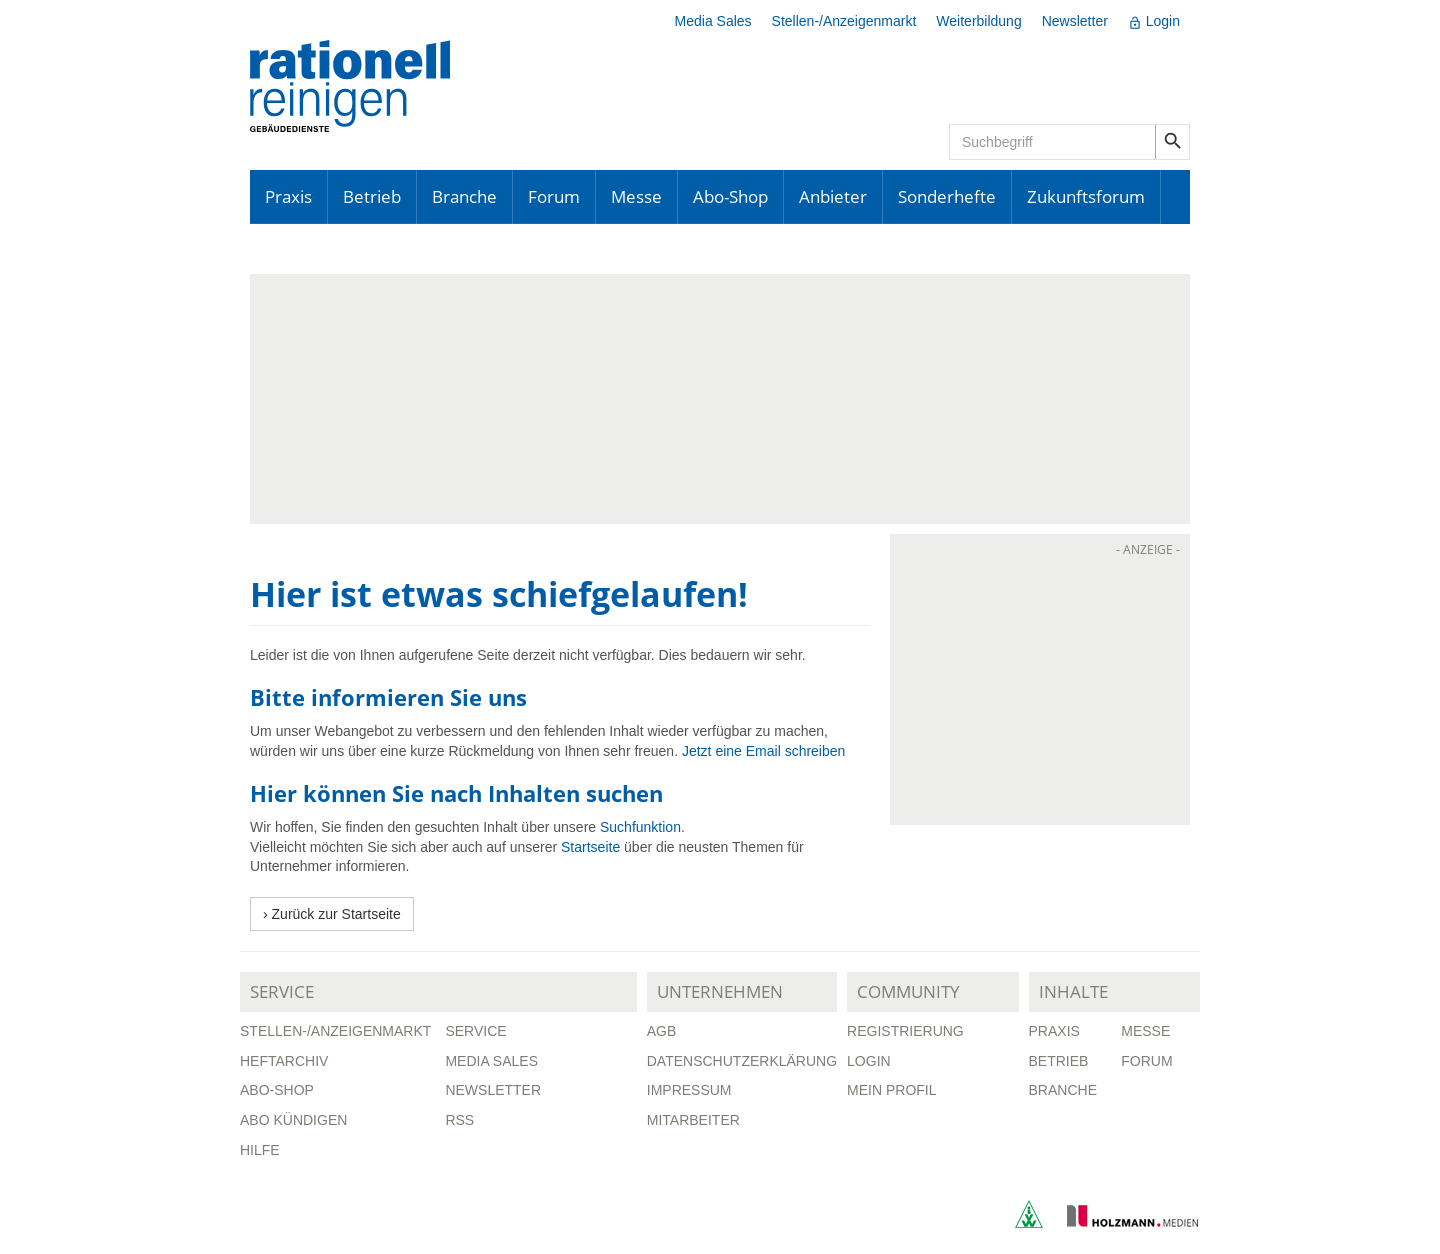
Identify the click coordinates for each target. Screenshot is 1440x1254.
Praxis (288, 196)
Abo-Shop (730, 196)
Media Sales (713, 21)
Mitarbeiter (693, 1120)
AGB (662, 1031)
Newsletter (1075, 21)
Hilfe (260, 1150)
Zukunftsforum (1086, 196)
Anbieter (833, 196)
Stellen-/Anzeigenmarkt (844, 21)
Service (475, 1031)
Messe (636, 196)
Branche (464, 196)
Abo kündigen (293, 1120)
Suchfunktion (640, 827)
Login (1154, 23)
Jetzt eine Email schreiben (763, 751)
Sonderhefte (947, 196)
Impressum (689, 1090)
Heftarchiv (284, 1061)
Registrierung (905, 1031)
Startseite (590, 847)
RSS (459, 1120)
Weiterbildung (978, 21)
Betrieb (372, 196)
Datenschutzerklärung (742, 1061)
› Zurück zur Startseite (332, 914)
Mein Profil (891, 1090)
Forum (554, 196)
